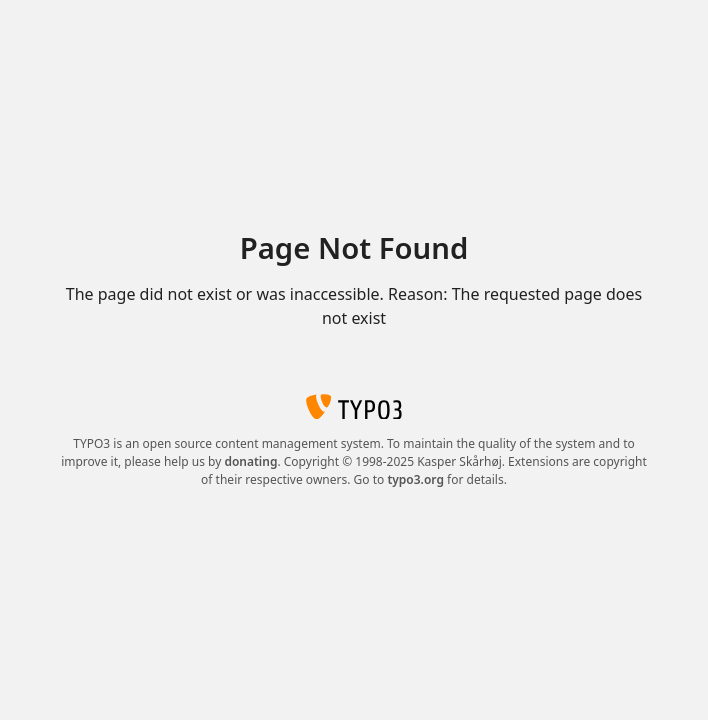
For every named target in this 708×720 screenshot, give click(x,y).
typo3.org (415, 479)
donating (250, 461)
